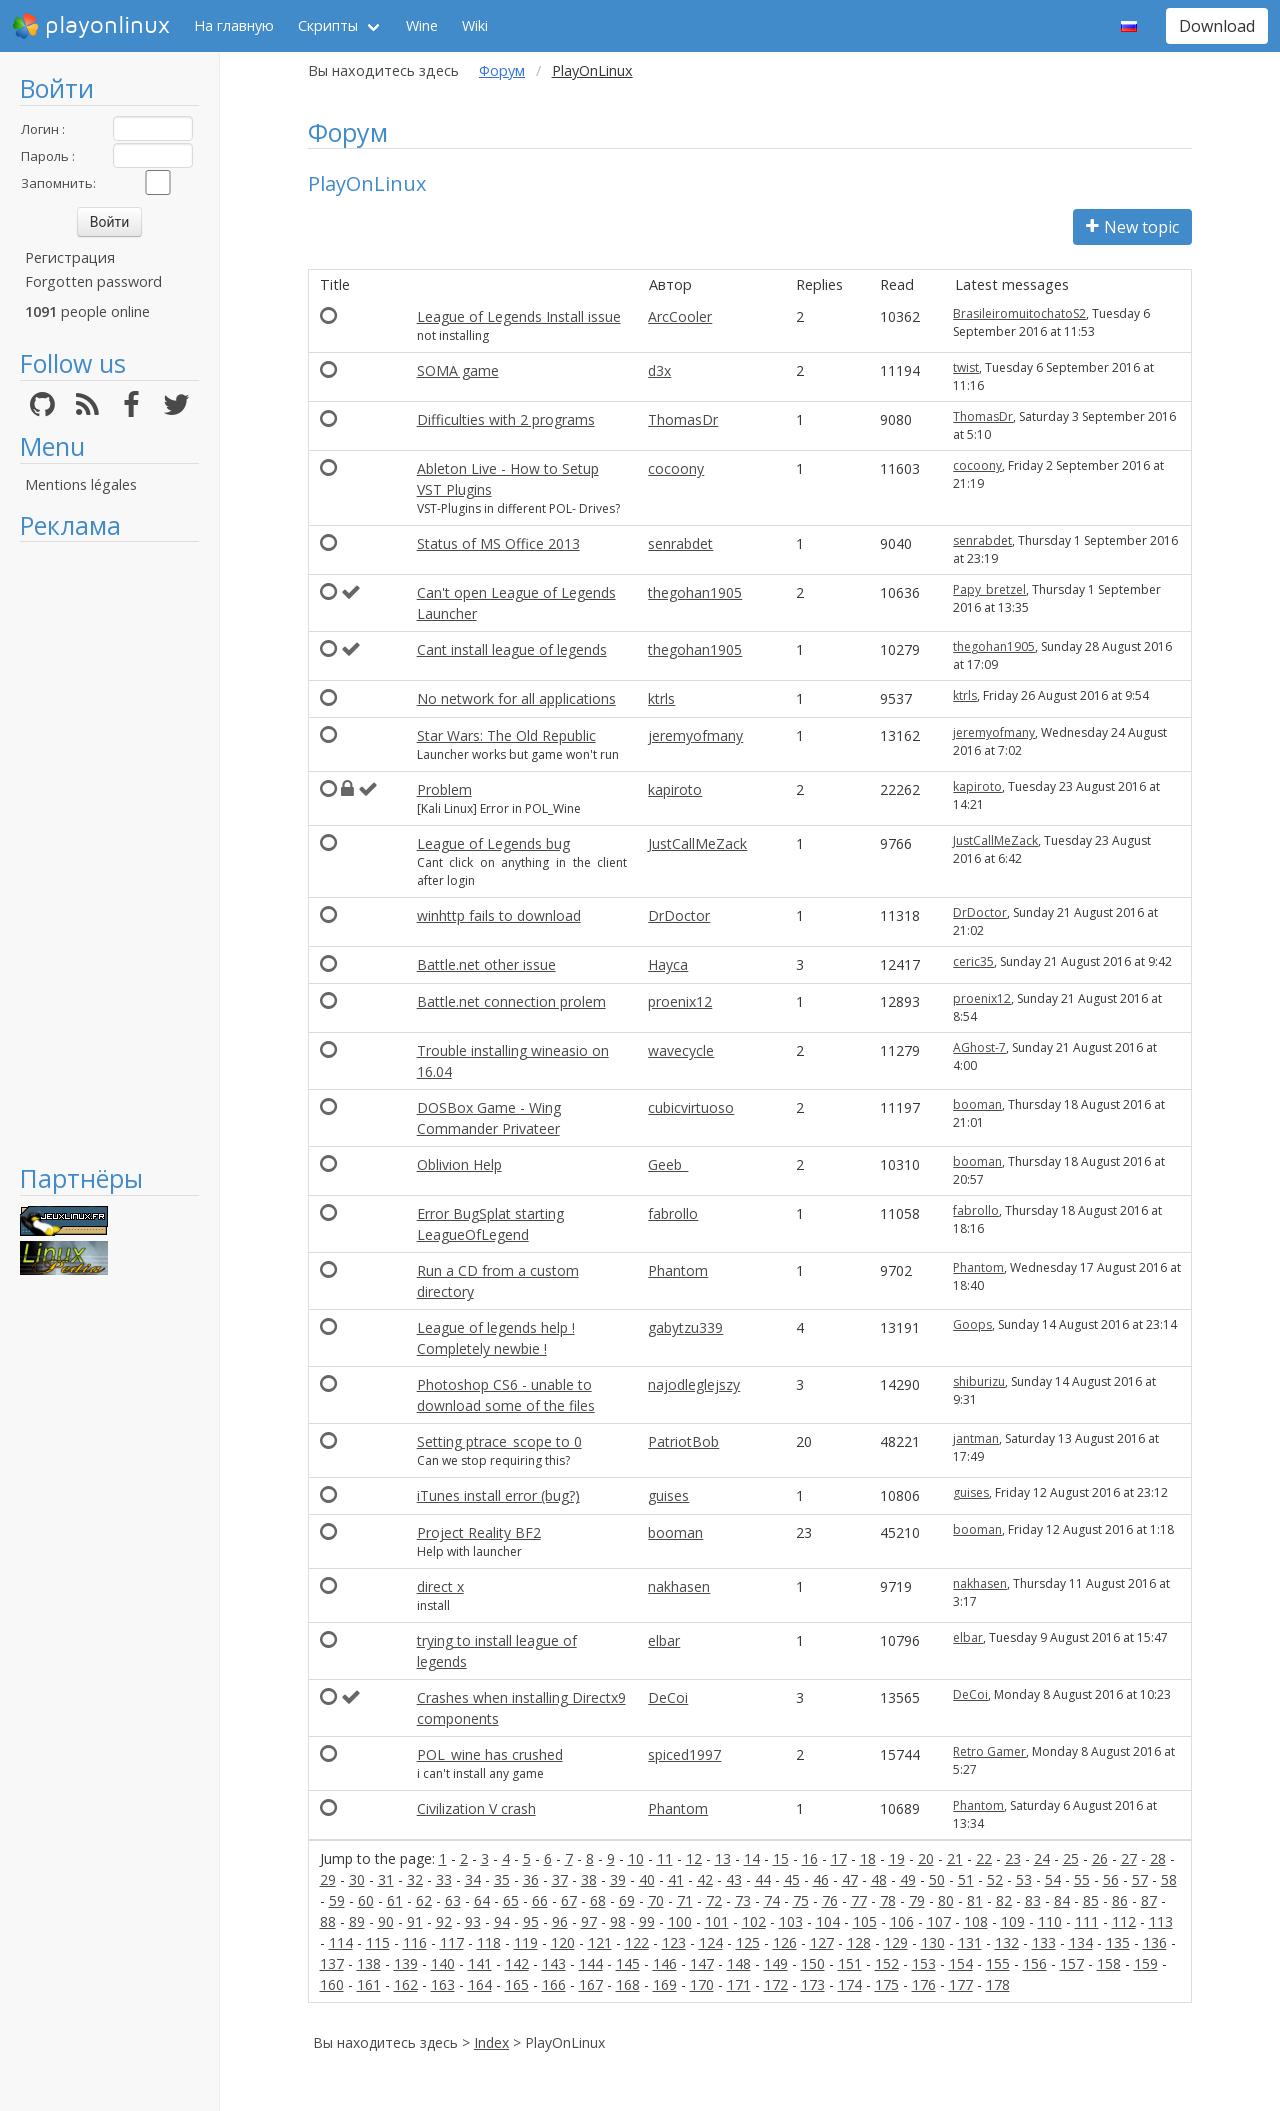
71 (685, 1900)
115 (378, 1942)
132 (1007, 1942)
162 (406, 1984)
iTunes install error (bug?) (498, 1495)
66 (540, 1900)
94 (502, 1921)
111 (1087, 1921)
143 (554, 1963)
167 (591, 1984)
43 (734, 1879)
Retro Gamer (989, 1751)
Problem (444, 789)
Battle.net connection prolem (511, 1001)
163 (443, 1984)
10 (636, 1858)
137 (332, 1963)
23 (1013, 1858)
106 (902, 1921)
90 (386, 1921)
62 (424, 1900)
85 (1091, 1900)
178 (998, 1984)
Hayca (668, 964)
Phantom (678, 1270)
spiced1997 (684, 1754)
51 (966, 1879)
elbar (664, 1640)
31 (386, 1879)
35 (502, 1879)
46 (821, 1879)
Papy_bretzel (989, 589)
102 (754, 1921)
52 (995, 1879)
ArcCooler (680, 316)
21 (955, 1858)
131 (970, 1942)
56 (1111, 1879)
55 (1082, 1879)
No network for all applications (516, 698)
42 (705, 1879)
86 (1120, 1900)
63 (453, 1900)
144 (591, 1963)
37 (560, 1879)
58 (1169, 1879)
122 (637, 1942)
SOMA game (458, 370)
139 (406, 1963)
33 (444, 1879)
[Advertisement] (109, 852)
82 (1004, 1900)
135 (1118, 1942)
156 (1035, 1963)
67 (569, 1900)
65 (511, 1900)
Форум (502, 70)
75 (801, 1900)
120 (563, 1942)
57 (1140, 1879)
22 (984, 1858)
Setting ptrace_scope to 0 (499, 1441)
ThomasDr (683, 419)
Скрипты (328, 25)
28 (1158, 1858)
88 (328, 1921)
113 (1161, 1921)
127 (822, 1942)
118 (489, 1942)
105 (865, 1921)
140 (443, 1963)
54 (1053, 1879)
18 (868, 1858)
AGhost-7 (979, 1047)
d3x (659, 370)
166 (554, 1984)
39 (618, 1879)
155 (998, 1963)
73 (743, 1900)
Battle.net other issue (486, 964)
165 (517, 1984)
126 (785, 1942)
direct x (440, 1586)
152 (887, 1963)
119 (526, 1942)
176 (924, 1984)
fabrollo (673, 1213)
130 (933, 1942)
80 (946, 1900)
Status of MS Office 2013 (498, 543)
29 (328, 1879)
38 (589, 1879)
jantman (976, 1438)
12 (694, 1858)
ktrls (661, 698)
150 (813, 1963)
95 (531, 1921)
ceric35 (973, 961)
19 (897, 1858)
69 (627, 1900)
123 (674, 1942)
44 (763, 1879)
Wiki (475, 25)
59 (337, 1900)
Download (1217, 26)
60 (366, 1900)
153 (924, 1963)
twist (966, 367)
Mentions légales (81, 484)
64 (482, 1900)
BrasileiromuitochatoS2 (1019, 313)
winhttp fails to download (499, 915)
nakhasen (679, 1586)
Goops (972, 1324)
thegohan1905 (695, 592)
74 (772, 1900)
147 (702, 1963)
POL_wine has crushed (490, 1754)
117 (452, 1942)
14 (752, 1858)
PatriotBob (683, 1441)
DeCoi (668, 1697)
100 (680, 1921)
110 (1050, 1921)
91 (415, 1921)
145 (628, 1963)
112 (1124, 1921)
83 (1033, 1900)
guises (668, 1495)
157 (1072, 1963)
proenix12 (680, 1001)
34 (473, 1879)
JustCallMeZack (697, 843)
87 (1149, 1900)
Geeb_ (668, 1164)
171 (739, 1984)
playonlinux (91, 26)
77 (859, 1900)
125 (748, 1942)
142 (517, 1963)
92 (444, 1921)
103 (791, 1921)
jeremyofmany (695, 735)
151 (850, 1963)
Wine (422, 25)
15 (781, 1858)
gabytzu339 (685, 1327)
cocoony (676, 468)
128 (859, 1942)
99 (647, 1921)
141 (480, 1963)
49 (908, 1879)
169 (665, 1984)
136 (1155, 1942)
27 (1129, 1858)
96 (560, 1921)
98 (618, 1921)
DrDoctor (679, 915)
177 (961, 1984)
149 (776, 1963)
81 (975, 1900)
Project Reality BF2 (479, 1532)
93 (473, 1921)
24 (1042, 1858)
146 (665, 1963)
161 (369, 1984)
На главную (234, 25)
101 (717, 1921)
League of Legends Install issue (519, 316)
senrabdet (680, 543)
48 (879, 1879)
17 (839, 1858)
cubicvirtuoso (691, 1107)
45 (792, 1879)
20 (926, 1858)
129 (896, 1942)
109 (1013, 1921)
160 (332, 1984)
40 (647, 1879)
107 (939, 1921)
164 (480, 1984)
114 (341, 1942)
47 (850, 1879)
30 (357, 1879)
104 (828, 1921)
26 (1100, 1858)
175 (887, 1984)
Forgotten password (93, 281)
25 (1071, 1858)
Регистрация (70, 257)
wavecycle (681, 1050)
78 (888, 1900)
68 (598, 1900)
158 (1109, 1963)
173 (813, 1984)
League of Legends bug (493, 843)
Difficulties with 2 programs (506, 419)
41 (676, 1879)
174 (850, 1984)
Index (491, 2042)
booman (977, 1104)
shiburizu (979, 1381)
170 (702, 1984)
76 (830, 1900)
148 (739, 1963)
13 (723, 1858)
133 (1044, 1942)
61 (395, 1900)
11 (665, 1858)
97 (589, 1921)
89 (357, 1921)
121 (600, 1942)
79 (917, 1900)
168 (628, 1984)
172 (776, 1984)
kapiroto (675, 789)
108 (976, 1921)
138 (369, 1963)
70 (656, 1900)
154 (961, 1963)
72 (714, 1900)
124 (711, 1942)
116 (415, 1942)
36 (531, 1879)
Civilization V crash (476, 1808)
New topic (1132, 227)
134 (1081, 1942)
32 (415, 1879)
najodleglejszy (694, 1384)
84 (1062, 1900)
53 (1024, 1879)
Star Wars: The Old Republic (506, 735)
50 (937, 1879)
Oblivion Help (459, 1164)
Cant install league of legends (512, 649)
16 (810, 1858)
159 (1146, 1963)
